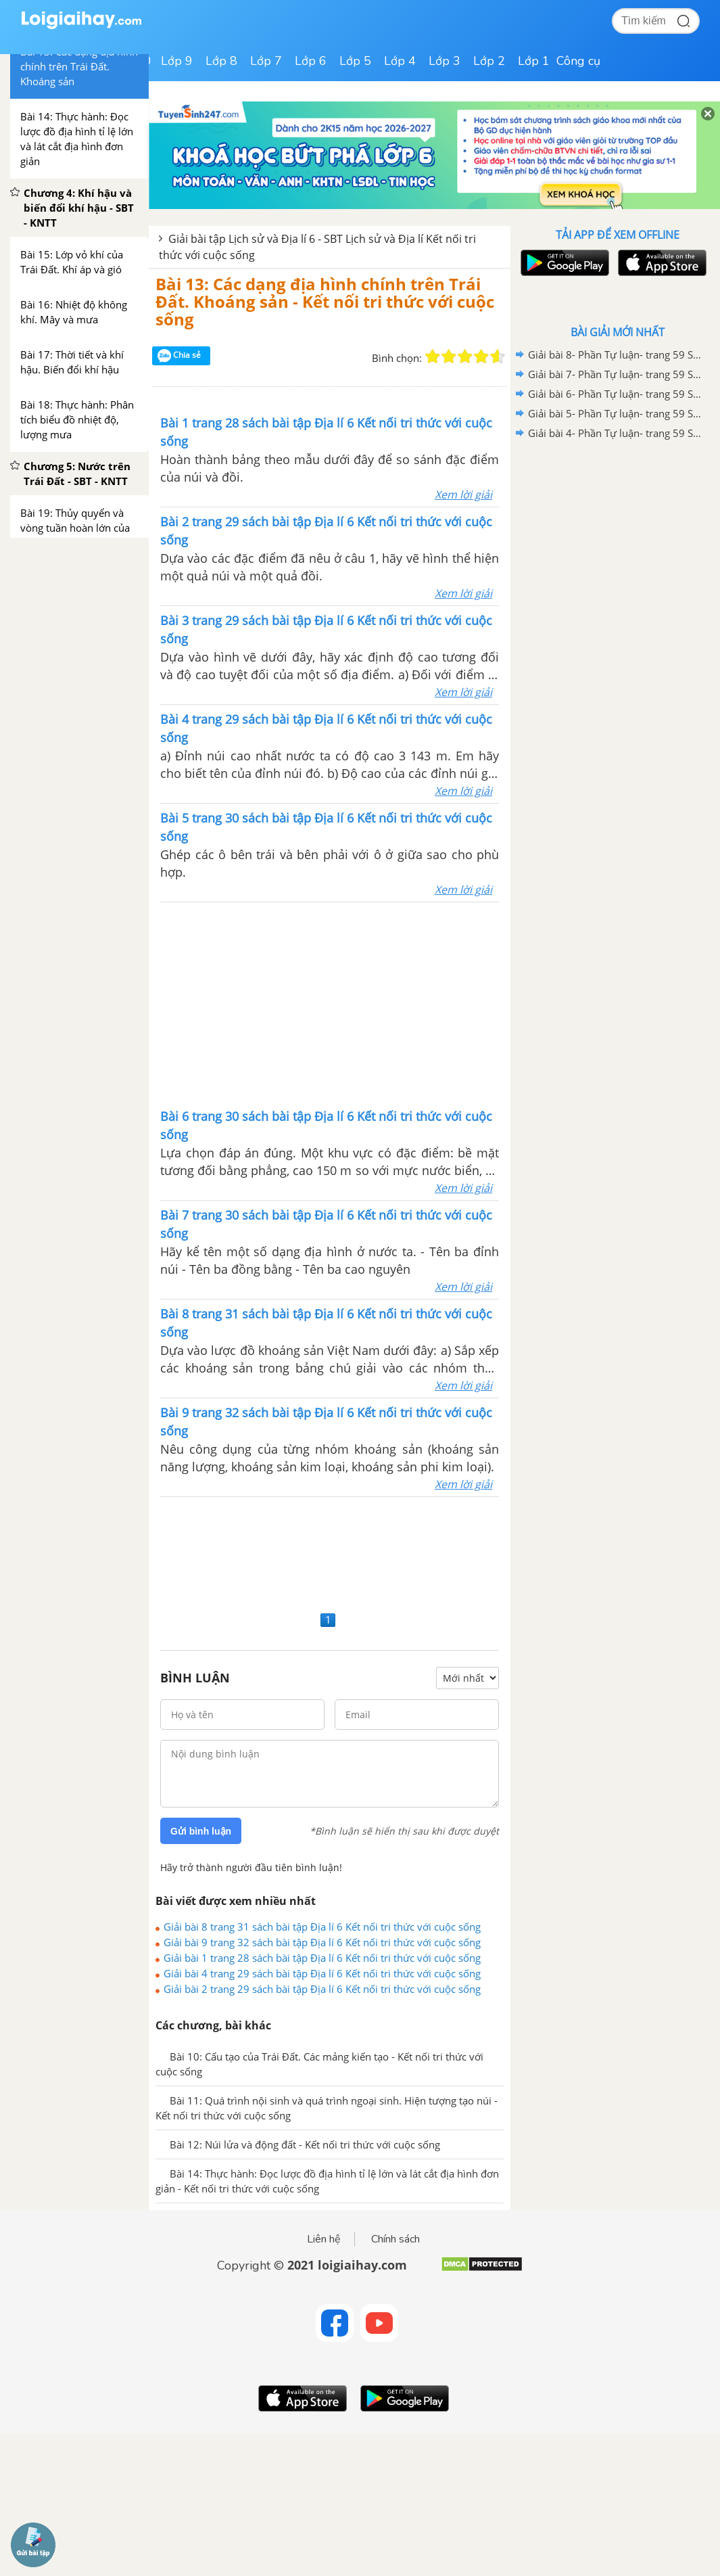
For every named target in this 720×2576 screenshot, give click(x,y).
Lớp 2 (489, 61)
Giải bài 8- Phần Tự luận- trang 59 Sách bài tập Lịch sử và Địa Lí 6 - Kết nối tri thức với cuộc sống (615, 354)
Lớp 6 (311, 61)
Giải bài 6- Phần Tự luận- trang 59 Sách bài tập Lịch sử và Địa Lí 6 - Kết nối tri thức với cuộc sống (615, 393)
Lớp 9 (177, 61)
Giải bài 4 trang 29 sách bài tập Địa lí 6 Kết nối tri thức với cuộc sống (322, 1973)
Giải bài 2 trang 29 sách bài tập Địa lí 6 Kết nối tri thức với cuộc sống (322, 1989)
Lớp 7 (266, 61)
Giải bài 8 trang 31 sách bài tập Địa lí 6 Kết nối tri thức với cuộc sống (322, 1926)
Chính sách (395, 2239)
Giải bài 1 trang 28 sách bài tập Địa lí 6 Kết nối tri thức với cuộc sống (322, 1957)
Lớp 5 (355, 61)
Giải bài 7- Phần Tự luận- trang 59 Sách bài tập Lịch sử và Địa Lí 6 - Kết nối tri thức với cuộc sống (615, 374)
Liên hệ (324, 2239)
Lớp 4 (400, 61)
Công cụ (578, 61)
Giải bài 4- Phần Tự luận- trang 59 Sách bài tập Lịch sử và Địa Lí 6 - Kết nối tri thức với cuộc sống (615, 433)
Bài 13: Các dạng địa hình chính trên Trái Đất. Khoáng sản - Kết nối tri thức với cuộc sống (324, 302)
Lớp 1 (534, 61)
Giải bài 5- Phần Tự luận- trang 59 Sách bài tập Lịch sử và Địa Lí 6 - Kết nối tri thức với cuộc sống (615, 413)
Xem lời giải (463, 494)
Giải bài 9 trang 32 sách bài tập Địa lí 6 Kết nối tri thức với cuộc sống (322, 1942)
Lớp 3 (444, 61)
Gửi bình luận (200, 1831)
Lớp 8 (221, 61)
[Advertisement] (329, 1004)
